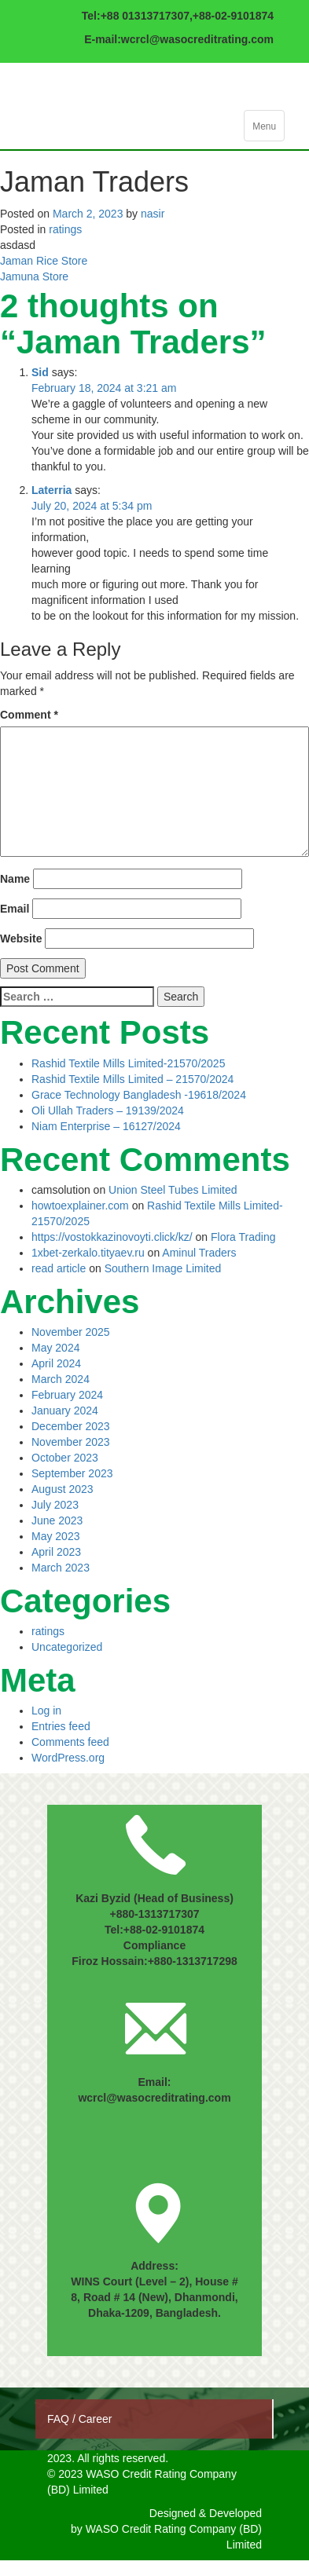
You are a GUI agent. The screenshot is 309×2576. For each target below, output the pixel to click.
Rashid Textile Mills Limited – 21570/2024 (132, 1079)
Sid (40, 372)
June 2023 (57, 1520)
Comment (29, 714)
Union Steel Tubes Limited (173, 1190)
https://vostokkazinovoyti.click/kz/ (112, 1237)
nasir (152, 213)
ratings (65, 229)
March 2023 (60, 1567)
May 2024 (55, 1347)
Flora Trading (243, 1237)
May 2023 (55, 1536)
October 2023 (64, 1457)
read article (58, 1268)
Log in (46, 1710)
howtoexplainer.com (80, 1205)
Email (14, 908)
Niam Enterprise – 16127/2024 (106, 1126)
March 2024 (60, 1379)
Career (95, 2419)
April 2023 (56, 1552)
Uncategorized (66, 1647)
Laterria (51, 490)
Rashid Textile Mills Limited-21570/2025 (128, 1063)
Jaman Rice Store (43, 260)
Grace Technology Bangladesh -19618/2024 (138, 1095)
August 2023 (62, 1489)
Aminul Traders (199, 1252)
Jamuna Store (34, 276)
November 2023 (70, 1442)
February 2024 (67, 1395)
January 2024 (64, 1410)
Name (15, 879)
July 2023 (55, 1504)
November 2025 (70, 1332)
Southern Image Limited (163, 1268)
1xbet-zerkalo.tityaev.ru (88, 1252)
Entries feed (60, 1726)
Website (21, 938)
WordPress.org (68, 1757)
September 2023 (72, 1473)
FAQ (59, 2419)
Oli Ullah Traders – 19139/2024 (107, 1110)
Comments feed (70, 1742)
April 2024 (56, 1363)
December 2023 (70, 1426)
